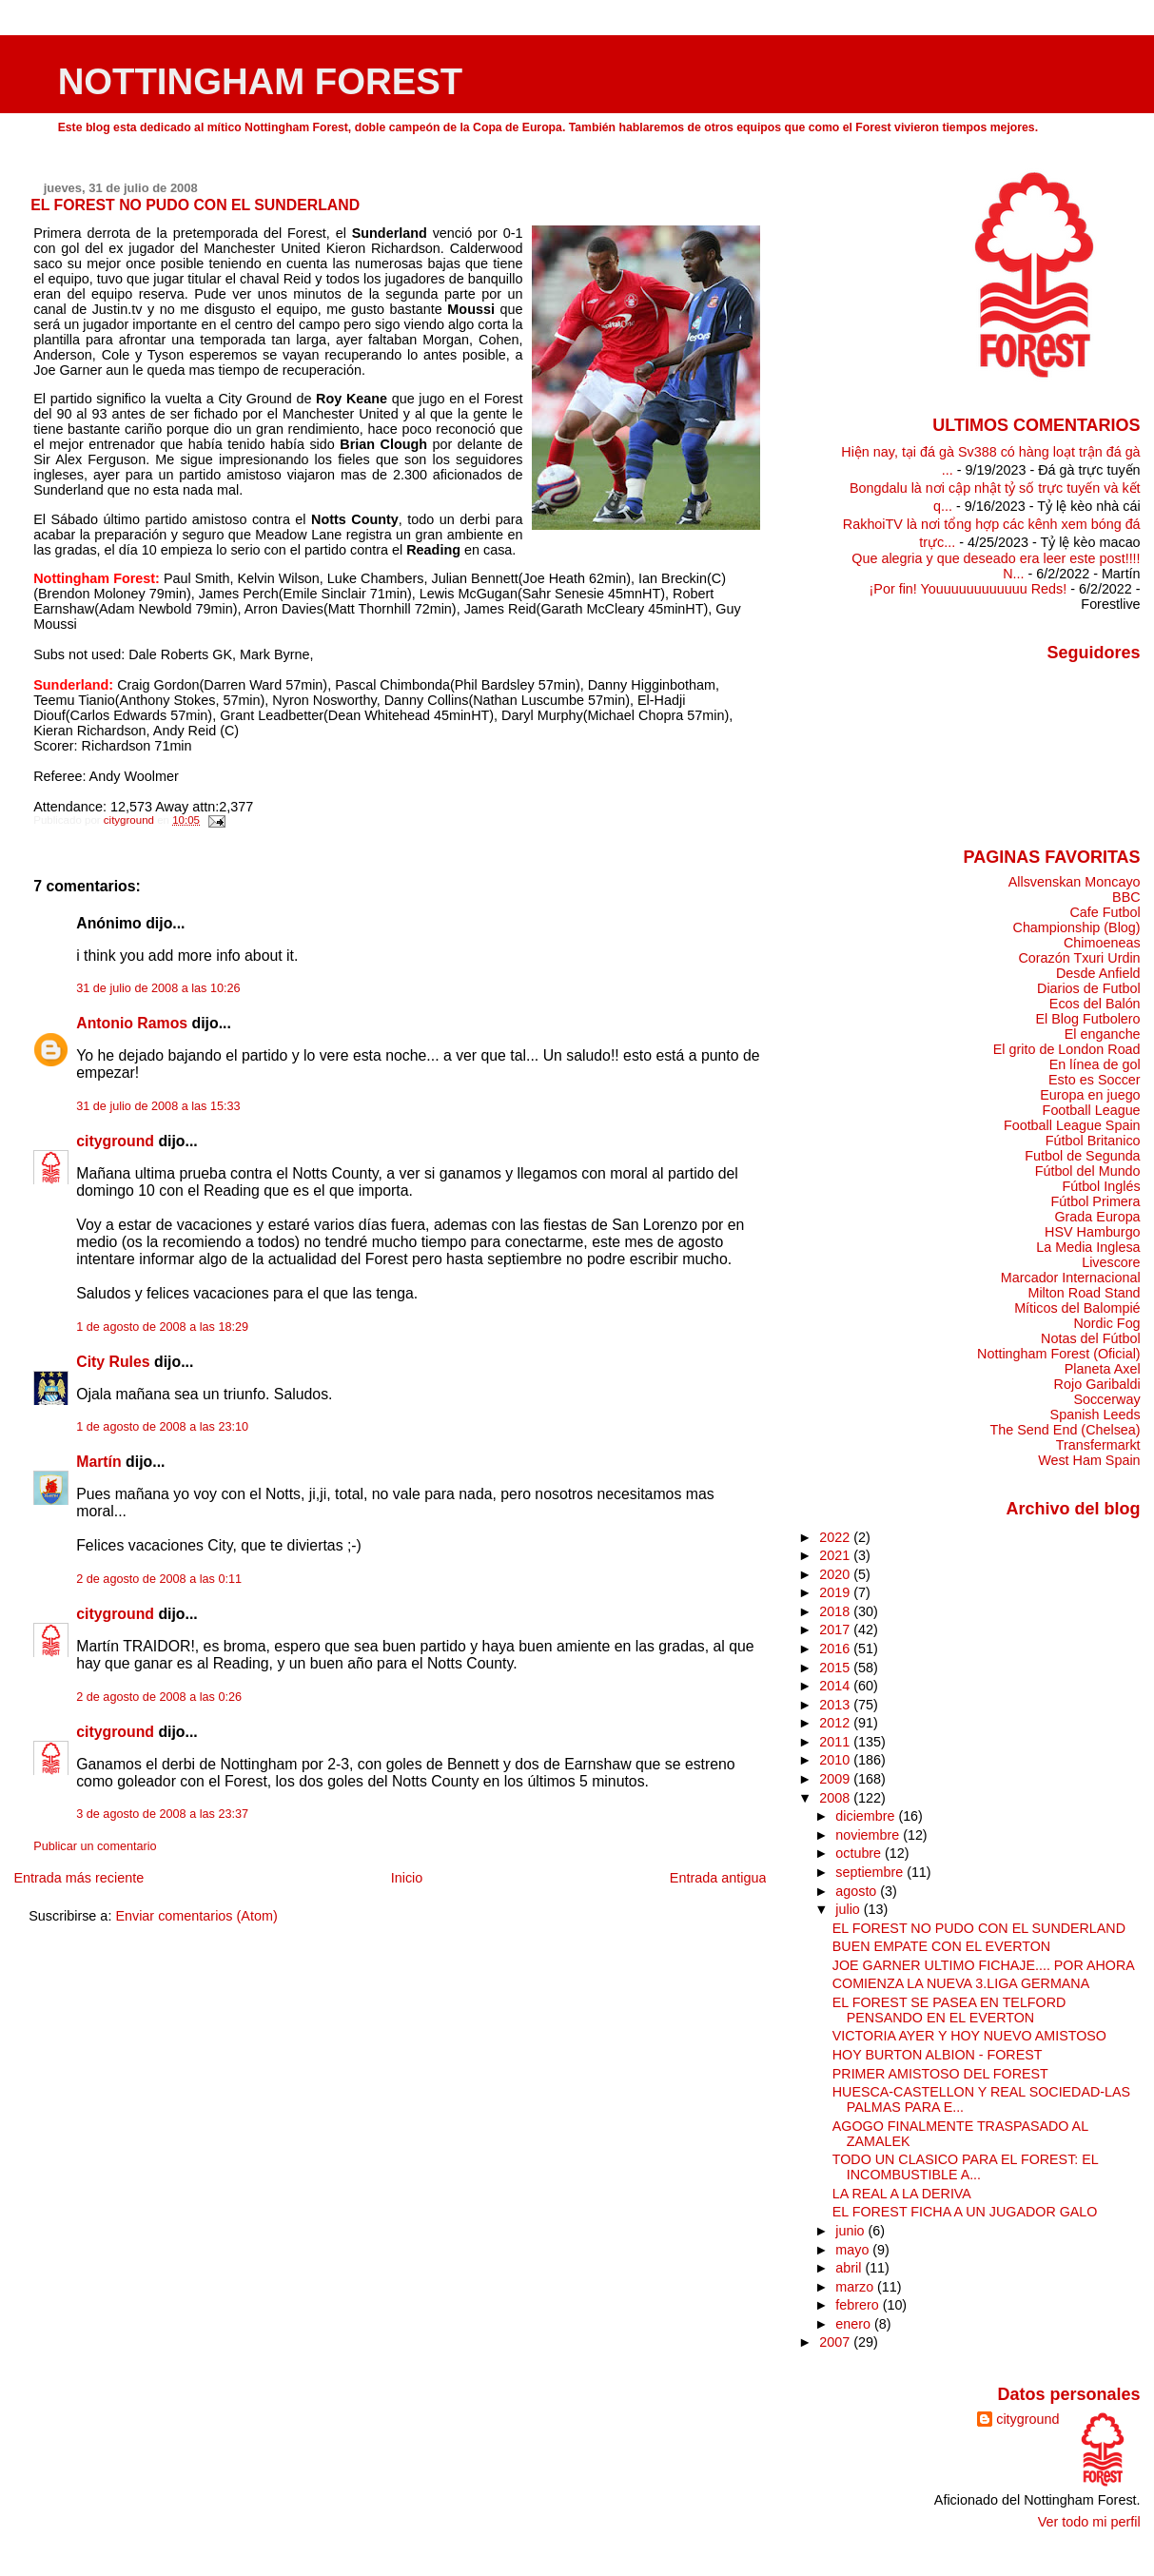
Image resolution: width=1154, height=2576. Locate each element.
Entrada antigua (718, 1877)
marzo (856, 2286)
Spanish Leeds (1095, 1414)
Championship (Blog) (1077, 927)
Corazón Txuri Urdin (1079, 958)
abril (850, 2267)
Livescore (1111, 1262)
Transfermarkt (1098, 1445)
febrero (858, 2305)
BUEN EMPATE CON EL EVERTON (941, 1946)
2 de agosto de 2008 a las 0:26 (159, 1697)
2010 (836, 1759)
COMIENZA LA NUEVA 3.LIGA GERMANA (960, 1983)
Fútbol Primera (1095, 1201)
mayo (853, 2249)
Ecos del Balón (1095, 1003)
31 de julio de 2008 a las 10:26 (158, 988)
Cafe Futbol (1104, 912)
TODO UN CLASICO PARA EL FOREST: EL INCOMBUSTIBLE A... (965, 2167)
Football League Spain (1072, 1125)
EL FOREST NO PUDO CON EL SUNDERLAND (978, 1928)
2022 (836, 1537)
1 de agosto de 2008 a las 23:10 (162, 1427)
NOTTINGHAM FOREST (260, 81)
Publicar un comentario (94, 1846)
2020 (836, 1574)
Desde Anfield (1098, 973)
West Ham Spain (1089, 1460)
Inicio (407, 1877)
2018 (836, 1611)
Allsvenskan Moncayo (1074, 881)
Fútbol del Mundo (1088, 1171)
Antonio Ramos (131, 1023)
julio (849, 1909)
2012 (836, 1722)
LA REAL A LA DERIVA (901, 2193)
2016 (836, 1648)
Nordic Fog (1106, 1323)
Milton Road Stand (1083, 1292)
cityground (115, 1141)
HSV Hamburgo (1093, 1231)
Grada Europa (1097, 1216)
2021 (836, 1555)
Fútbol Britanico (1093, 1140)
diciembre (866, 1816)
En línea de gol (1095, 1064)
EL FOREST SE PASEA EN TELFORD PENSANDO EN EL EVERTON (949, 2010)
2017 (836, 1629)
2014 (836, 1685)
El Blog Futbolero (1087, 1018)
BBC (1126, 897)
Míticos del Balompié (1077, 1308)
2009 (836, 1778)
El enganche (1103, 1034)
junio (851, 2230)
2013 (836, 1704)
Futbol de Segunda (1082, 1155)
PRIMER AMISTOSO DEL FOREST (940, 2073)
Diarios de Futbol (1089, 988)
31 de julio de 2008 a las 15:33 (158, 1106)
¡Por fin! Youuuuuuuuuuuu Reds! (968, 588)
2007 (836, 2342)
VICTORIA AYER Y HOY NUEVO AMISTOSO (969, 2035)
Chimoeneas (1102, 942)
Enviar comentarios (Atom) (196, 1915)
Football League (1092, 1110)
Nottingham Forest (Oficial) (1059, 1353)
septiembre (871, 1872)
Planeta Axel (1103, 1368)
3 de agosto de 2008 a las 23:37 (162, 1814)
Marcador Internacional (1071, 1277)
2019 (836, 1592)
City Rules (112, 1362)
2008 (836, 1797)
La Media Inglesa (1088, 1247)
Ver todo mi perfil (1089, 2521)
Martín (99, 1462)
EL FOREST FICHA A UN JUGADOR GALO (965, 2211)
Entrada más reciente (78, 1877)
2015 (836, 1667)
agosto (857, 1891)
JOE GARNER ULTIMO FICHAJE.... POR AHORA (983, 1965)
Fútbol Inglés (1101, 1186)
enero (854, 2324)
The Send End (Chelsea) (1065, 1429)
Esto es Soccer (1094, 1079)
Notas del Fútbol (1091, 1338)
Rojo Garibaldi (1097, 1384)
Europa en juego (1090, 1095)
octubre (860, 1853)
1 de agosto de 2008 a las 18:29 (162, 1327)
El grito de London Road (1067, 1049)
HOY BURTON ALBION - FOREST (937, 2054)
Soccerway (1106, 1399)
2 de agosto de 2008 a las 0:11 (159, 1579)
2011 (836, 1741)
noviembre (869, 1835)
